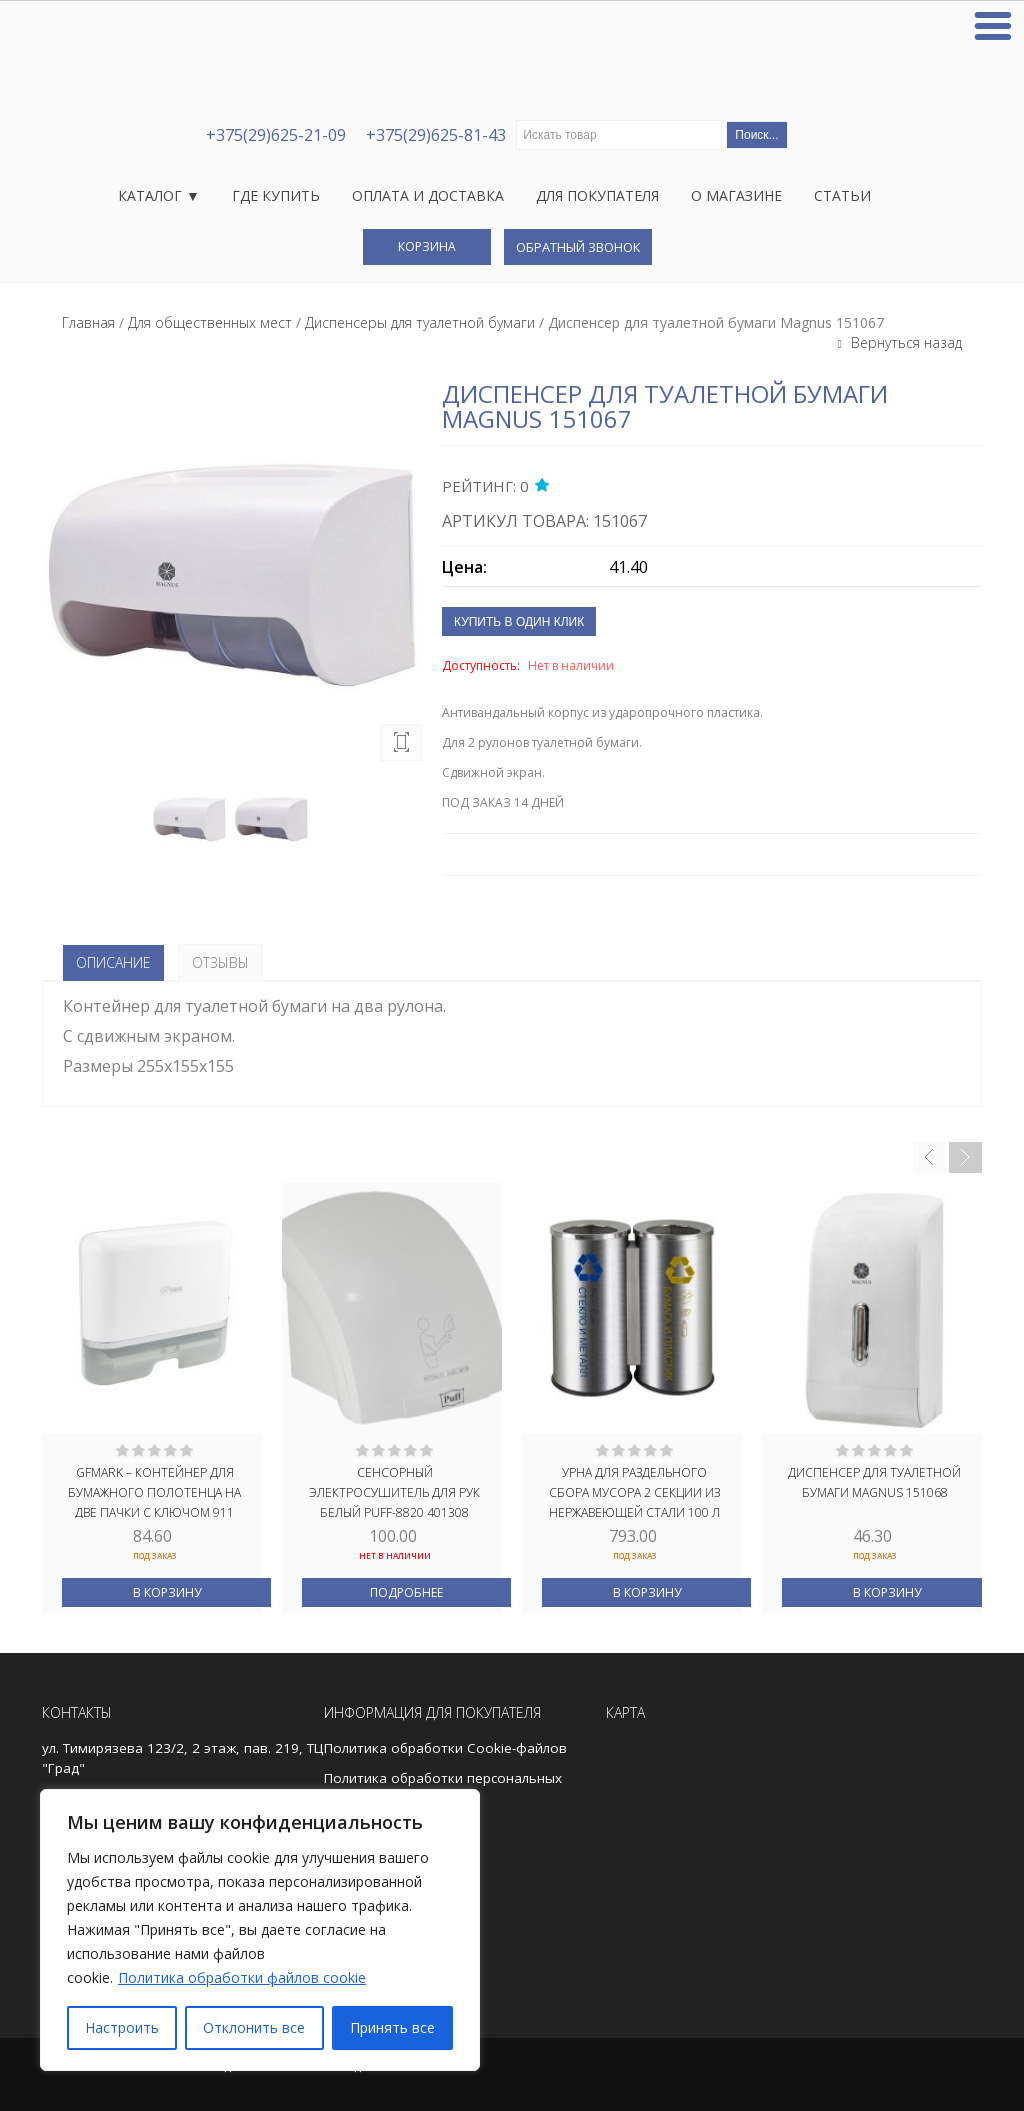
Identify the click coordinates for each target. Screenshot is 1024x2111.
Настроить (122, 2027)
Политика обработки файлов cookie (242, 1977)
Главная (88, 322)
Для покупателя (597, 195)
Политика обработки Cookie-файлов (445, 1748)
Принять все (392, 2027)
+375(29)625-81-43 (436, 135)
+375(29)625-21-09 (276, 135)
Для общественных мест (210, 322)
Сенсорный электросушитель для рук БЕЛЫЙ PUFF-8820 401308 (394, 1491)
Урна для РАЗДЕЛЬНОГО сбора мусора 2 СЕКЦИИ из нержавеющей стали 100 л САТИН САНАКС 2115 (634, 1491)
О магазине (736, 195)
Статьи (842, 195)
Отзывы (220, 962)
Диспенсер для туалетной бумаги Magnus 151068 (874, 1482)
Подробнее (406, 1592)
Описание (113, 962)
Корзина (427, 246)
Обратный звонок (578, 247)
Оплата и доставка (428, 195)
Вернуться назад (904, 342)
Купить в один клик (519, 622)
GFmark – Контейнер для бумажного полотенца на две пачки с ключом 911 (154, 1491)
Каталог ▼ (159, 195)
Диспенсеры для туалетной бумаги (420, 322)
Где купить (276, 195)
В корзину (167, 1592)
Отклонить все (254, 2027)
